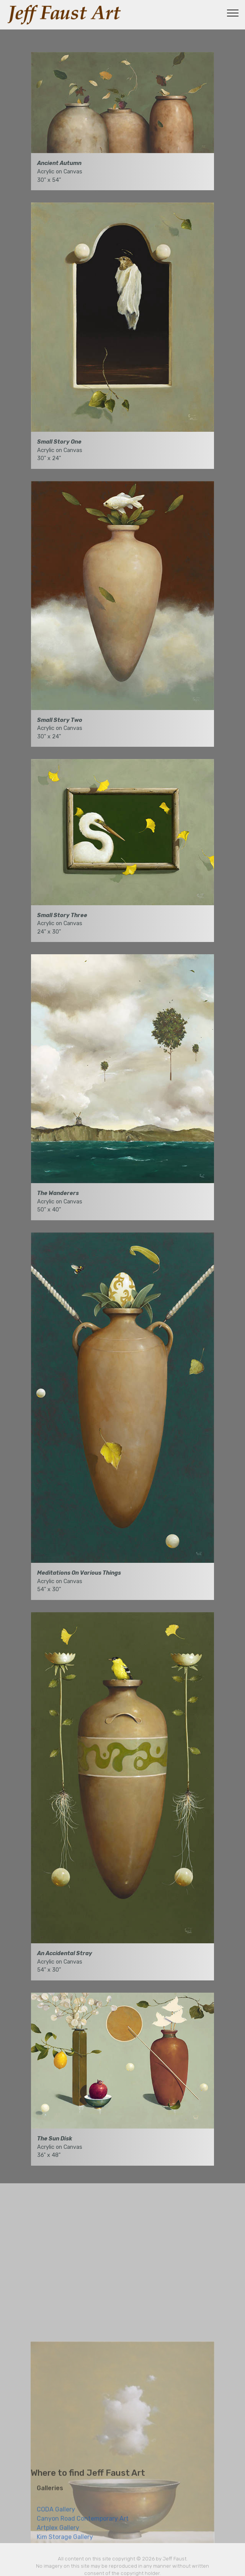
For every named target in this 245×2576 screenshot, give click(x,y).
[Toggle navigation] (233, 12)
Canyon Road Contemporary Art (83, 2529)
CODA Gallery (56, 2520)
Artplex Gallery (58, 2538)
